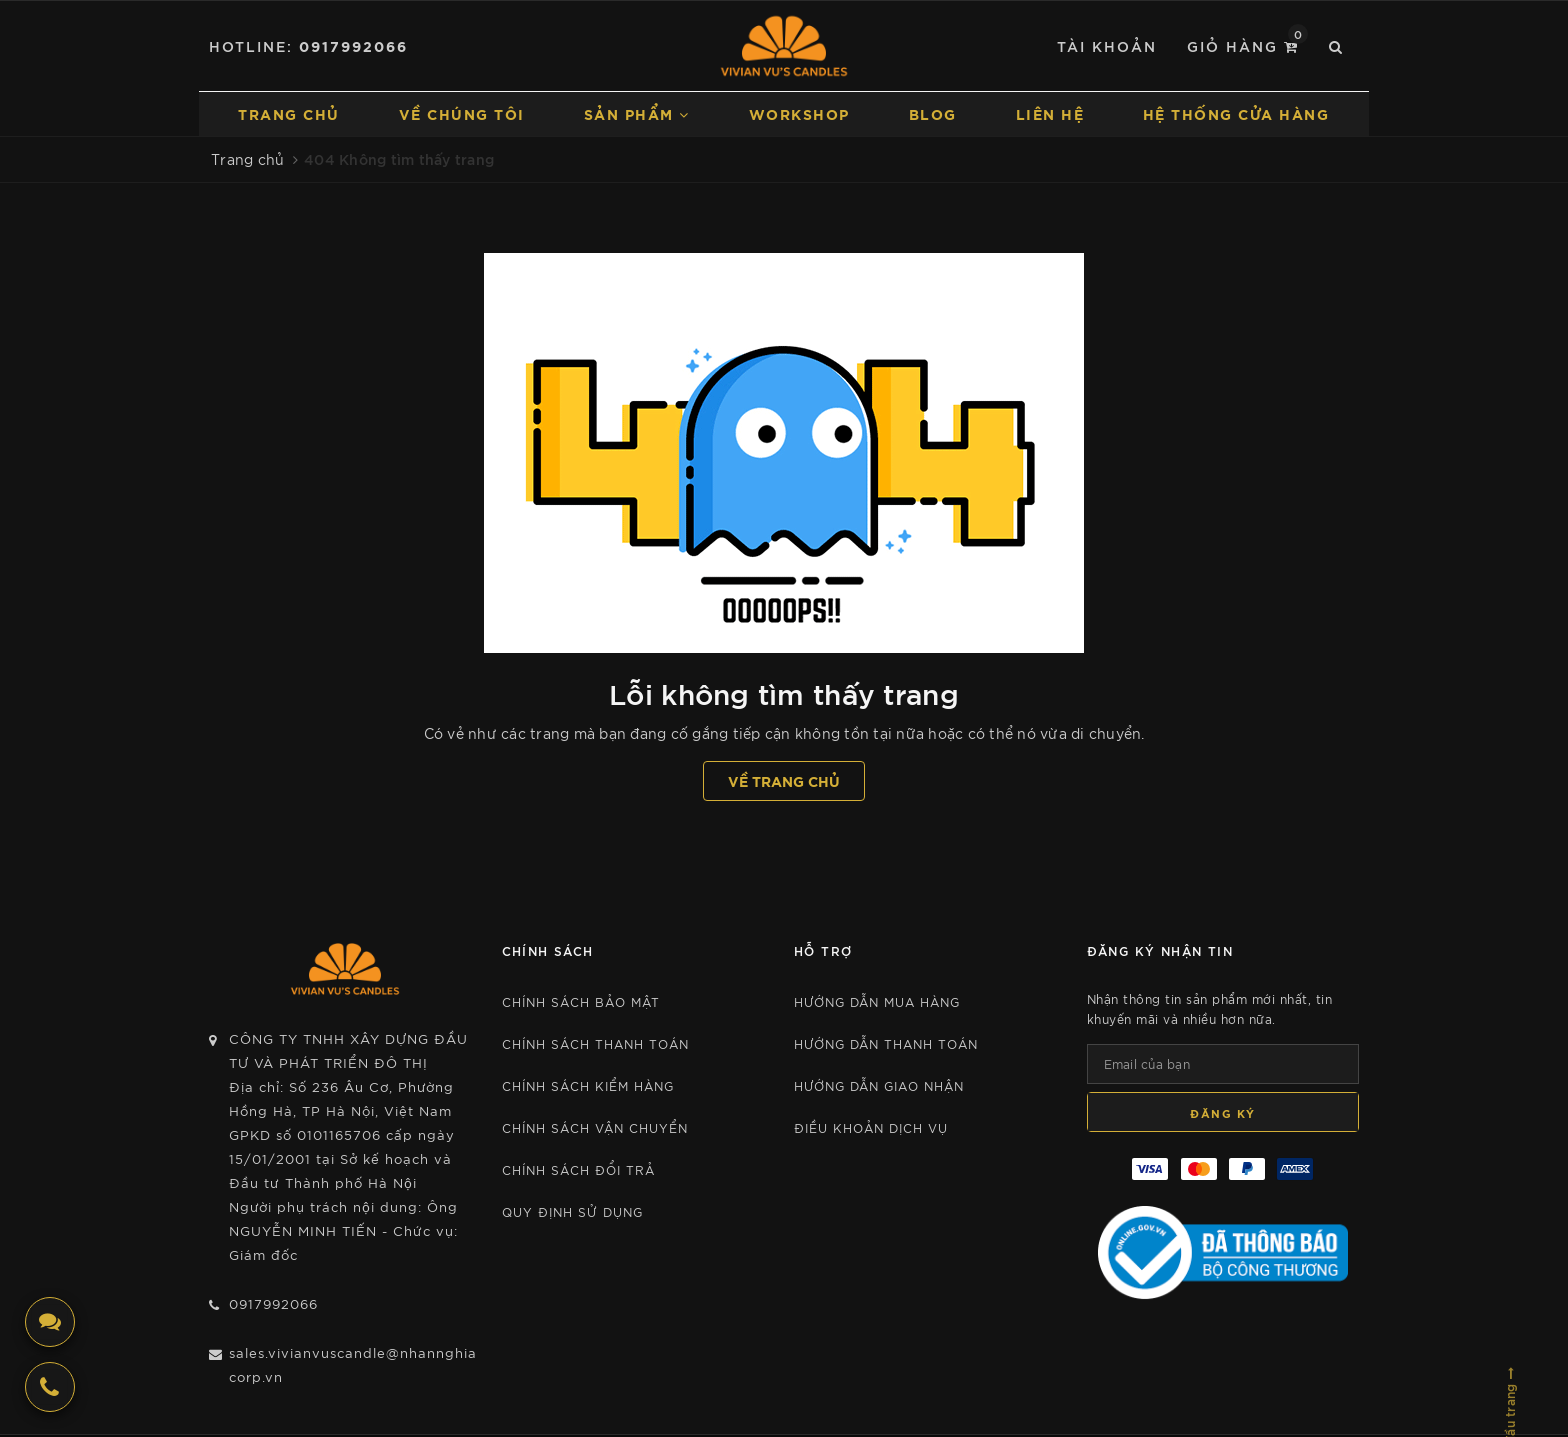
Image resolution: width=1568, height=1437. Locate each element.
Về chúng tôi (462, 113)
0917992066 (353, 45)
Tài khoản (1107, 45)
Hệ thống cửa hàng (1236, 113)
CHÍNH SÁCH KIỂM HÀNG (588, 1085)
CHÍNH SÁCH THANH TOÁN (595, 1043)
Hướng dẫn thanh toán (886, 1043)
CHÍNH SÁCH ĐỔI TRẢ (578, 1169)
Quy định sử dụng (572, 1211)
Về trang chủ (784, 780)
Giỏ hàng (1247, 44)
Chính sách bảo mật (581, 1001)
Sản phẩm (637, 113)
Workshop (799, 113)
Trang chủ (289, 113)
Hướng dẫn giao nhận (879, 1085)
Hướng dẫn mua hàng (877, 1001)
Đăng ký (1223, 1112)
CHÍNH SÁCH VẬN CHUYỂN (595, 1127)
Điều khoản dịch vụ (871, 1127)
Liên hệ (1050, 113)
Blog (933, 113)
